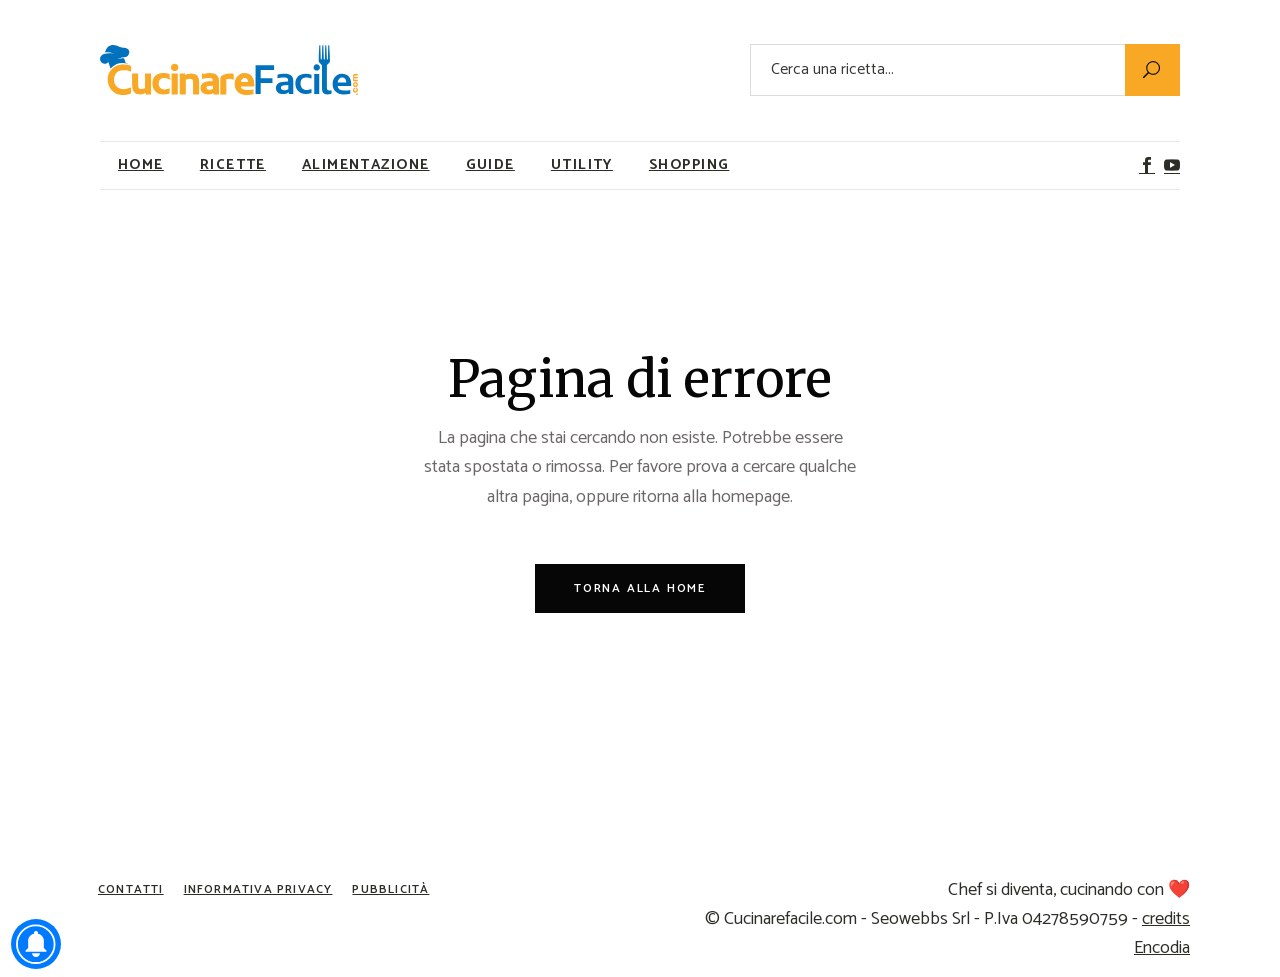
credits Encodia (1162, 933)
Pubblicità (390, 889)
